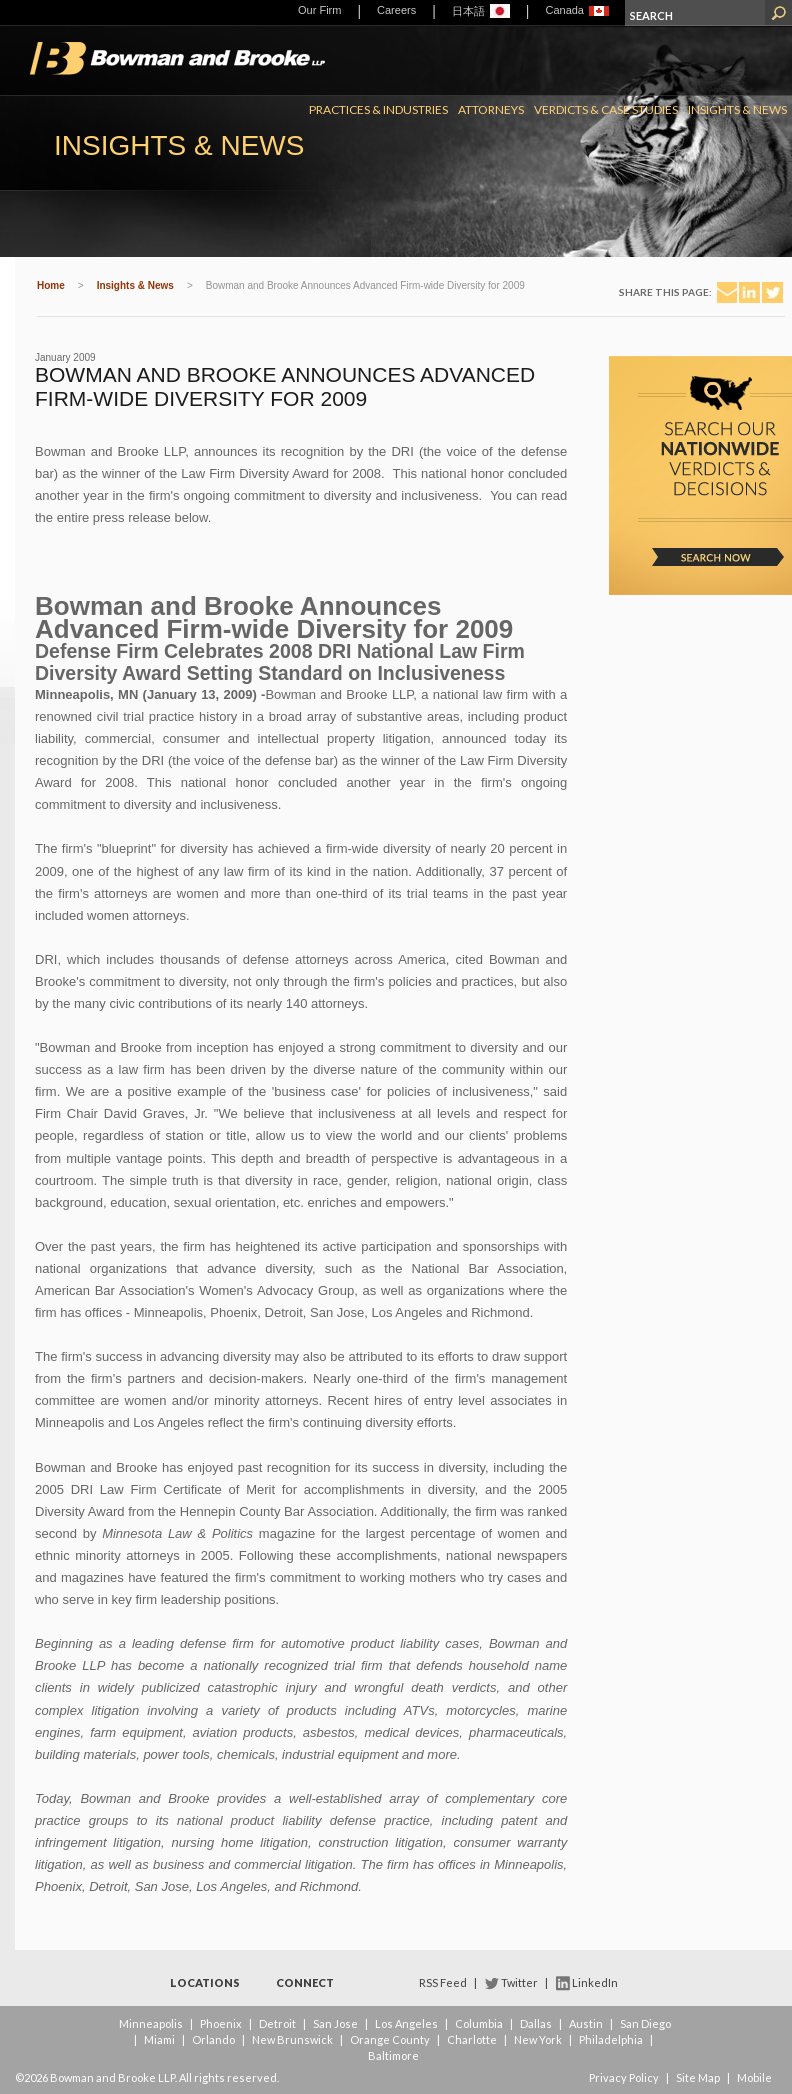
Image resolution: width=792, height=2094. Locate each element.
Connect (305, 1982)
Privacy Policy (624, 2077)
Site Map (698, 2077)
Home (51, 285)
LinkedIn (595, 1982)
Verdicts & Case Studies (606, 109)
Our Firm (319, 10)
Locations (205, 1982)
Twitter (519, 1982)
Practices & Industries (378, 109)
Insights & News (737, 109)
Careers (396, 10)
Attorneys (491, 109)
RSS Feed (443, 1982)
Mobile (754, 2077)
